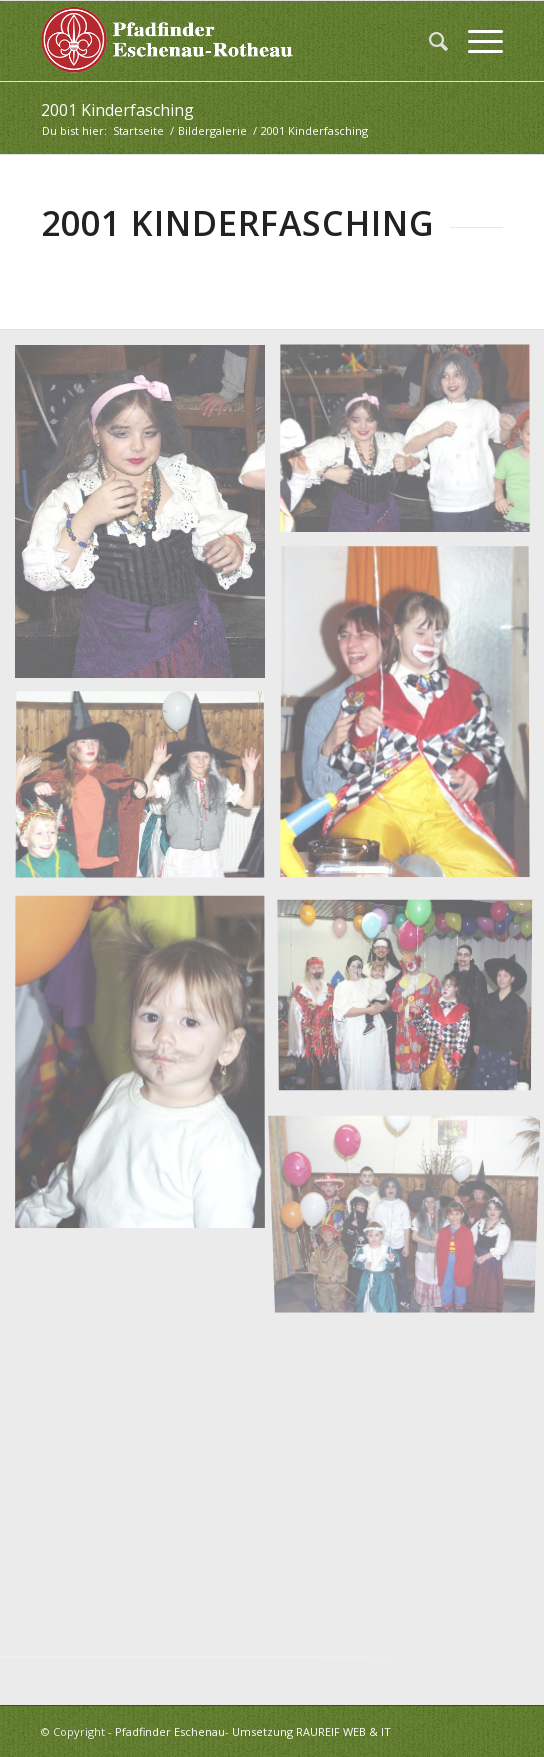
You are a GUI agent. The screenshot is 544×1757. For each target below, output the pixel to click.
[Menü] (475, 41)
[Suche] (428, 41)
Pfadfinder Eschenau (170, 1731)
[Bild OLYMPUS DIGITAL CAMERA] (147, 519)
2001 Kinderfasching (117, 110)
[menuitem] (428, 41)
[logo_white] (226, 41)
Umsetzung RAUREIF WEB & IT (311, 1731)
